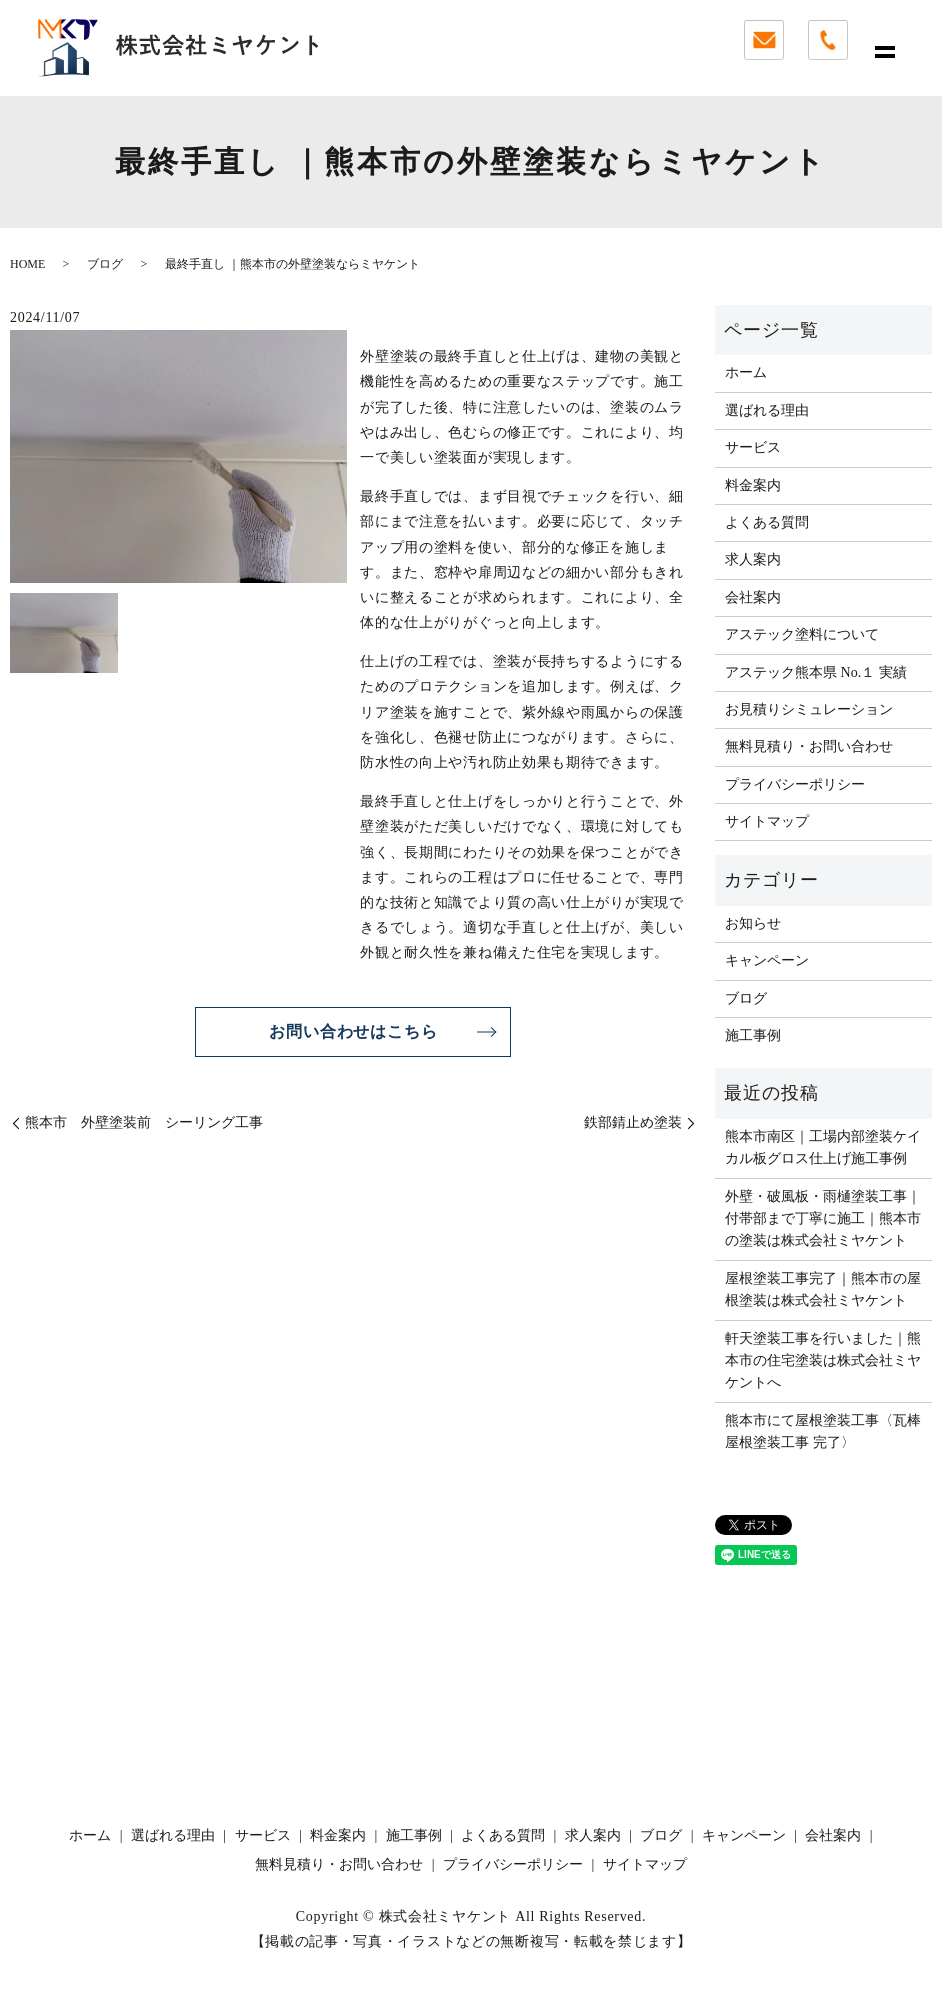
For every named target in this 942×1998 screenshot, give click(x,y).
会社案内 (753, 597)
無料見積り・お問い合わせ (809, 746)
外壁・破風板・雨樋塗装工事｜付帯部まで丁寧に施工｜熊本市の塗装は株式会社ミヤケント (823, 1219)
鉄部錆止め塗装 (633, 1122)
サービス (753, 447)
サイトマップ (767, 821)
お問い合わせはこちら (353, 1031)
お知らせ (753, 923)
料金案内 (753, 485)
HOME (27, 264)
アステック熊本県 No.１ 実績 (816, 672)
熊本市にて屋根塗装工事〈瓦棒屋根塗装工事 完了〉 (823, 1431)
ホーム (746, 372)
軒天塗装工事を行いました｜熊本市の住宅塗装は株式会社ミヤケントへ (823, 1361)
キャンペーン (767, 960)
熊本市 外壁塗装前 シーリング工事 (144, 1122)
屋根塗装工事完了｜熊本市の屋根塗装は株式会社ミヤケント (823, 1289)
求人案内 (753, 559)
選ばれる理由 (767, 410)
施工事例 (753, 1035)
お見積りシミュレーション (809, 709)
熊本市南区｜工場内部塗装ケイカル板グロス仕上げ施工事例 (823, 1147)
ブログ (105, 264)
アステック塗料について (802, 634)
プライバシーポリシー (795, 784)
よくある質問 (767, 522)
